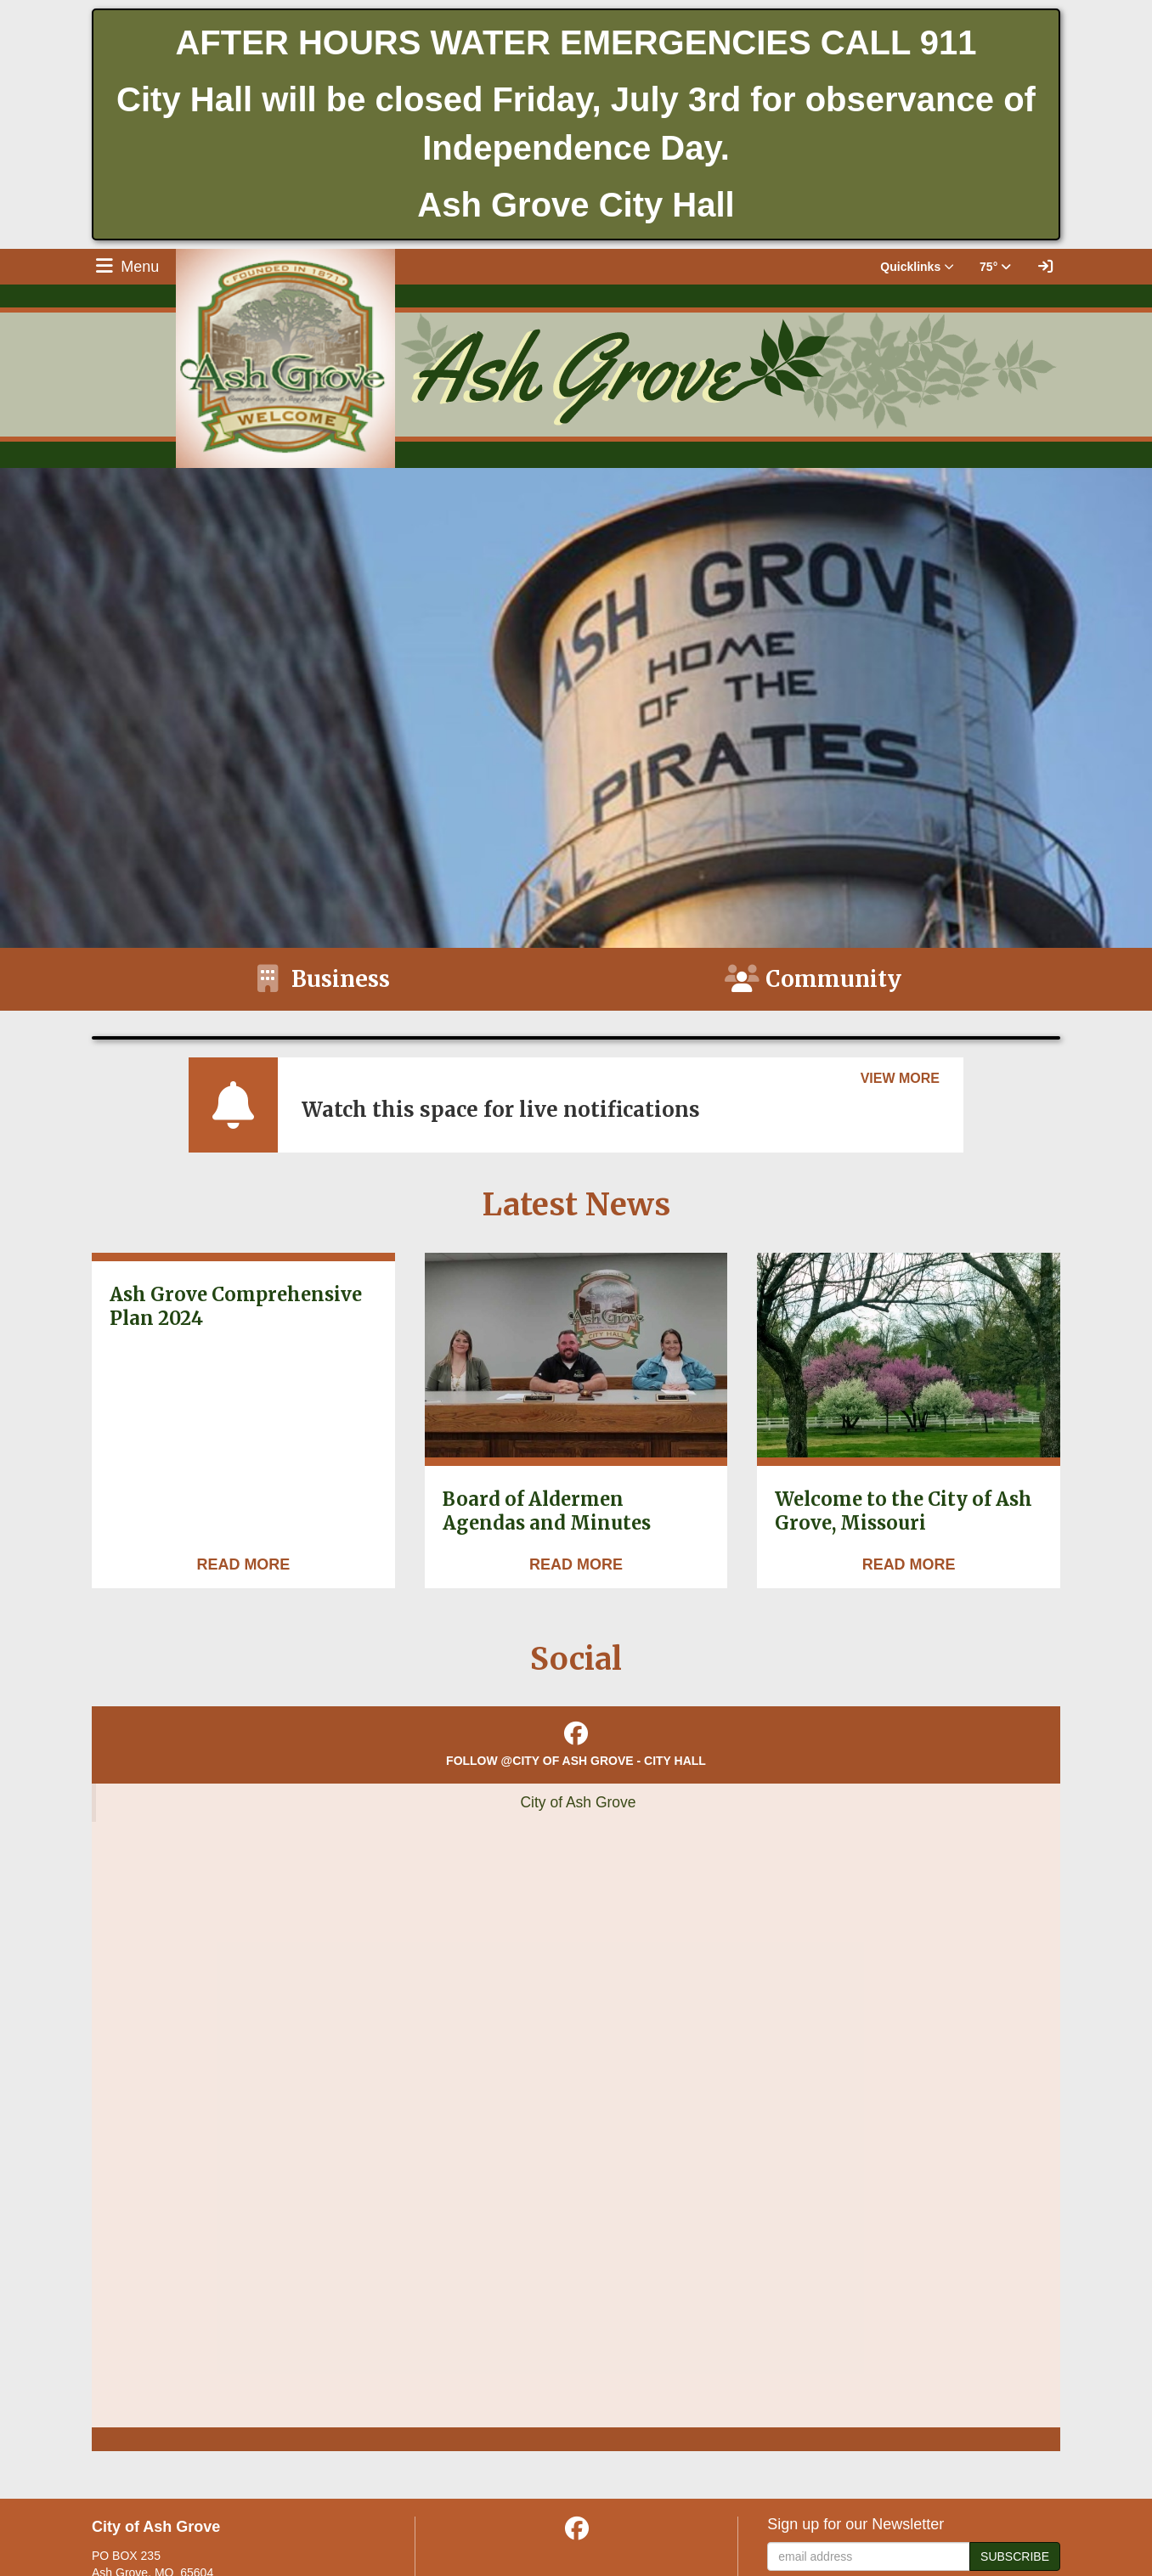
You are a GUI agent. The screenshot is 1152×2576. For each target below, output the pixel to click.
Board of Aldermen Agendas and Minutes (547, 1511)
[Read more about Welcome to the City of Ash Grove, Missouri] (909, 1565)
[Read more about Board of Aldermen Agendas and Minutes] (576, 1565)
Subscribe (1014, 2556)
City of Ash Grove (577, 1802)
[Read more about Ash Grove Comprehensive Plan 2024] (243, 1565)
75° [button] (995, 266)
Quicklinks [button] (917, 266)
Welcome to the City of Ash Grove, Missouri (903, 1511)
